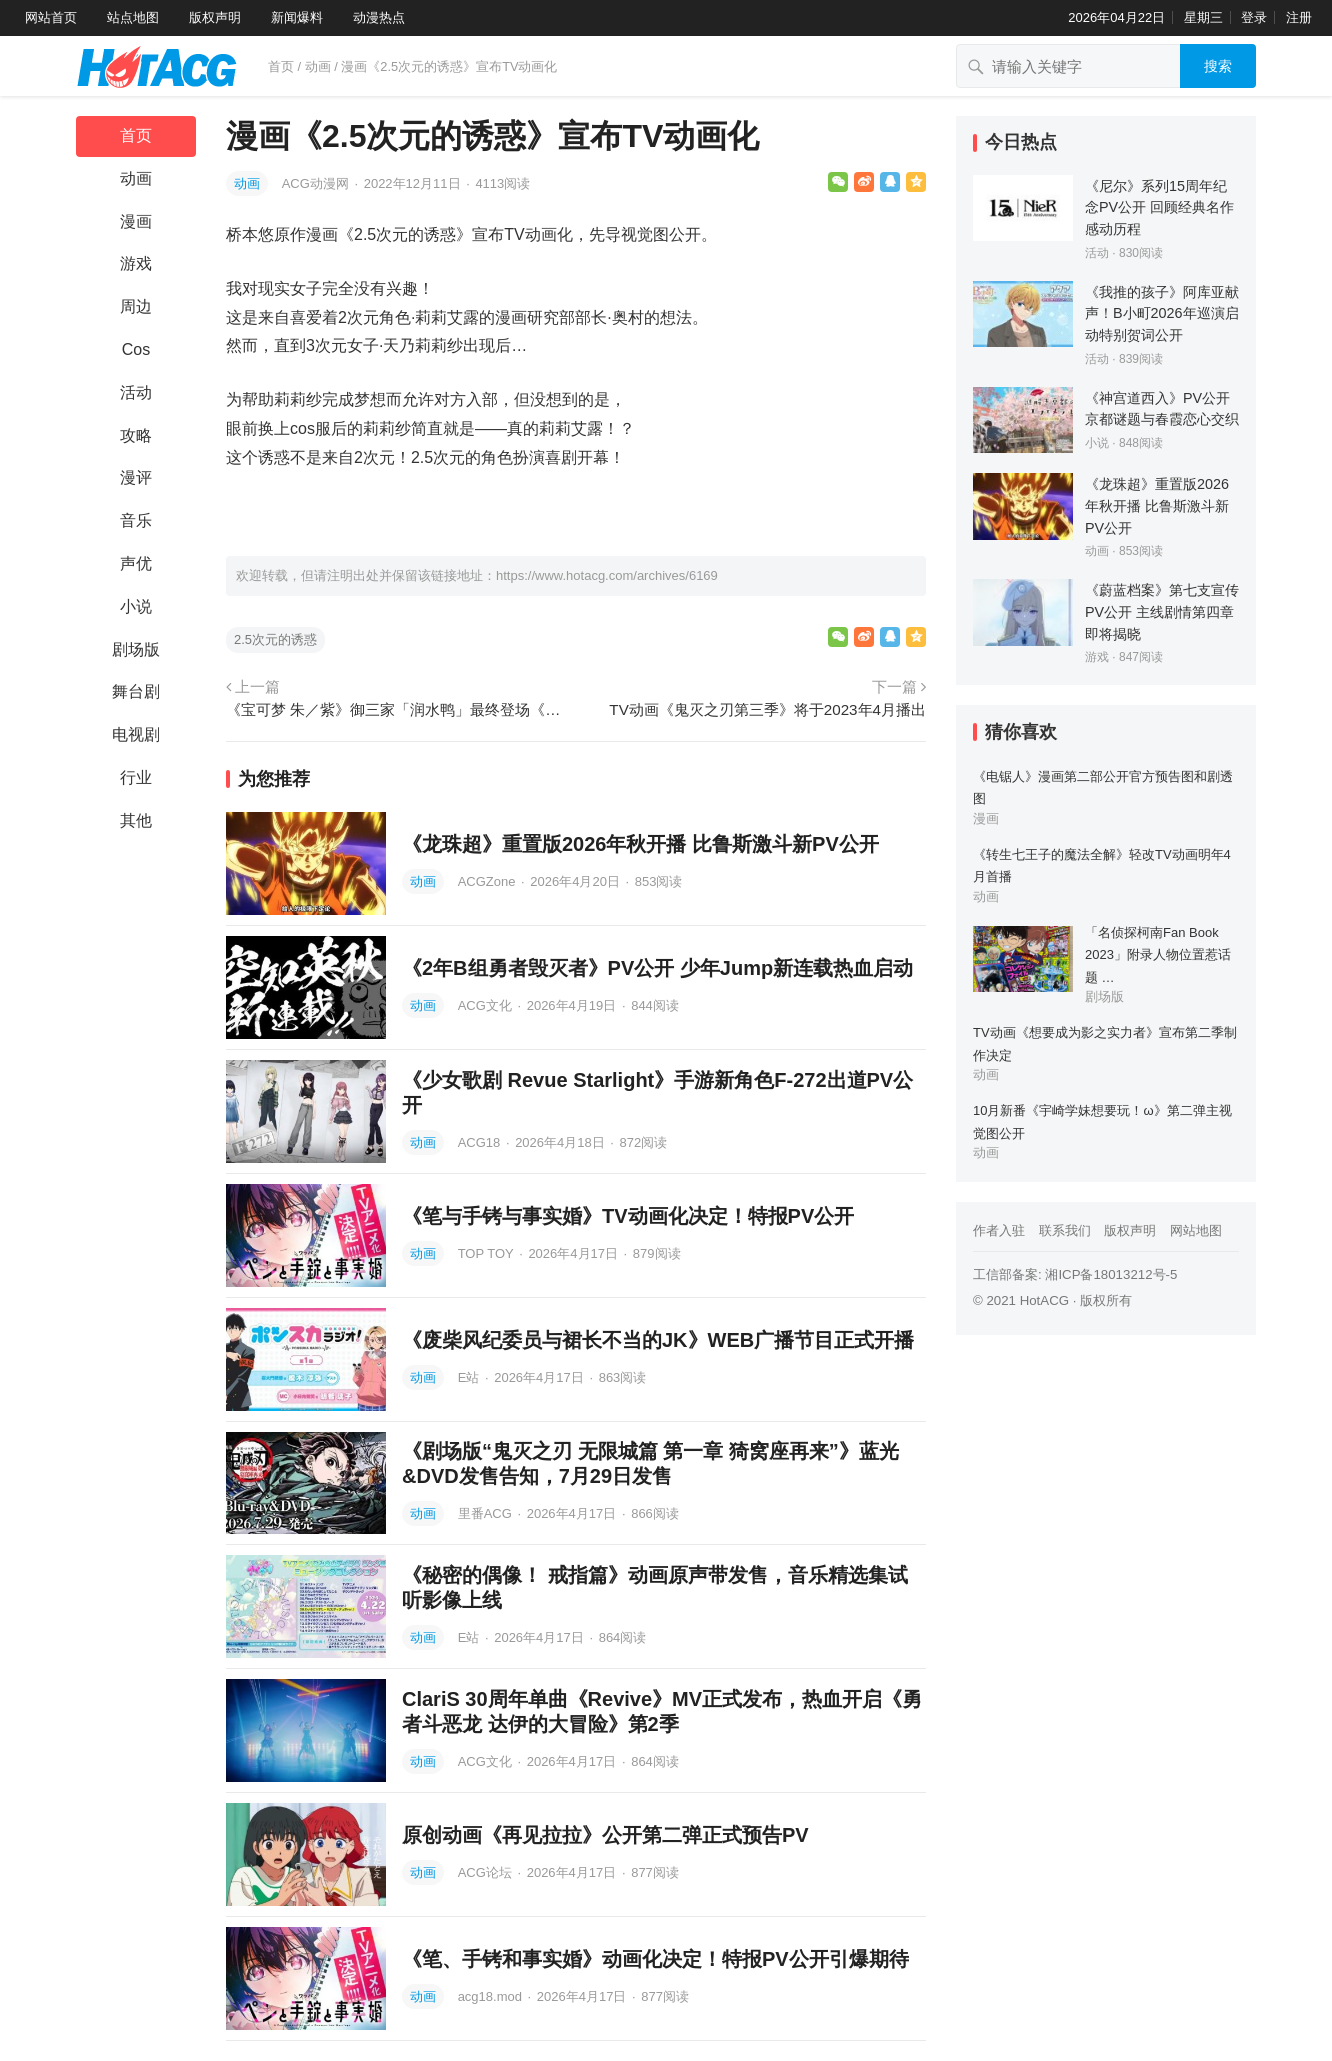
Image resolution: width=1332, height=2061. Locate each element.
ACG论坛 (487, 1872)
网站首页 (51, 17)
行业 (136, 777)
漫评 (136, 477)
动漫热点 (379, 17)
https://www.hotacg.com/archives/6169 (607, 575)
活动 (136, 392)
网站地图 (1196, 1230)
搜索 (1218, 66)
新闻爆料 (297, 17)
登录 (1254, 17)
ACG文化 (487, 1005)
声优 (136, 563)
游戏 (136, 263)
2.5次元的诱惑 (275, 639)
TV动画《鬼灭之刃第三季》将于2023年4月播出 (767, 709)
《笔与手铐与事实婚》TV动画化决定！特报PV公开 (628, 1216)
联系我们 (1065, 1230)
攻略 (136, 435)
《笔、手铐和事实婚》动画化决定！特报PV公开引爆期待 (655, 1959)
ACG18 (481, 1142)
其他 (136, 820)
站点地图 (133, 17)
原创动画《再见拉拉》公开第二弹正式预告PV (605, 1835)
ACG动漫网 (317, 183)
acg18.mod (492, 1996)
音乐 (136, 520)
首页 (281, 66)
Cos (136, 349)
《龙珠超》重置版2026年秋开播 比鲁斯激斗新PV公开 (640, 844)
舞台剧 (136, 691)
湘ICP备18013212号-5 (1111, 1274)
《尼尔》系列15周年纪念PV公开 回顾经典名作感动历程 (1159, 207)
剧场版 (136, 649)
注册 (1299, 17)
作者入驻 (999, 1230)
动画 (318, 66)
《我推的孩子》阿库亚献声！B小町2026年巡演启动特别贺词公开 (1162, 313)
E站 (470, 1377)
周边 (136, 306)
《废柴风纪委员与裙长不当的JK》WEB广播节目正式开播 (658, 1340)
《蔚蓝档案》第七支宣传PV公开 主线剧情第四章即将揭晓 (1162, 611)
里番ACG (487, 1513)
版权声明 (215, 17)
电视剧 (136, 734)
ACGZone (488, 881)
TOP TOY (488, 1253)
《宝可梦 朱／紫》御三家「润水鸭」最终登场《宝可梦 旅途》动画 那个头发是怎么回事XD (398, 709)
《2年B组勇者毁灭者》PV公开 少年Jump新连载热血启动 (657, 968)
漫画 (136, 221)
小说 (136, 606)
